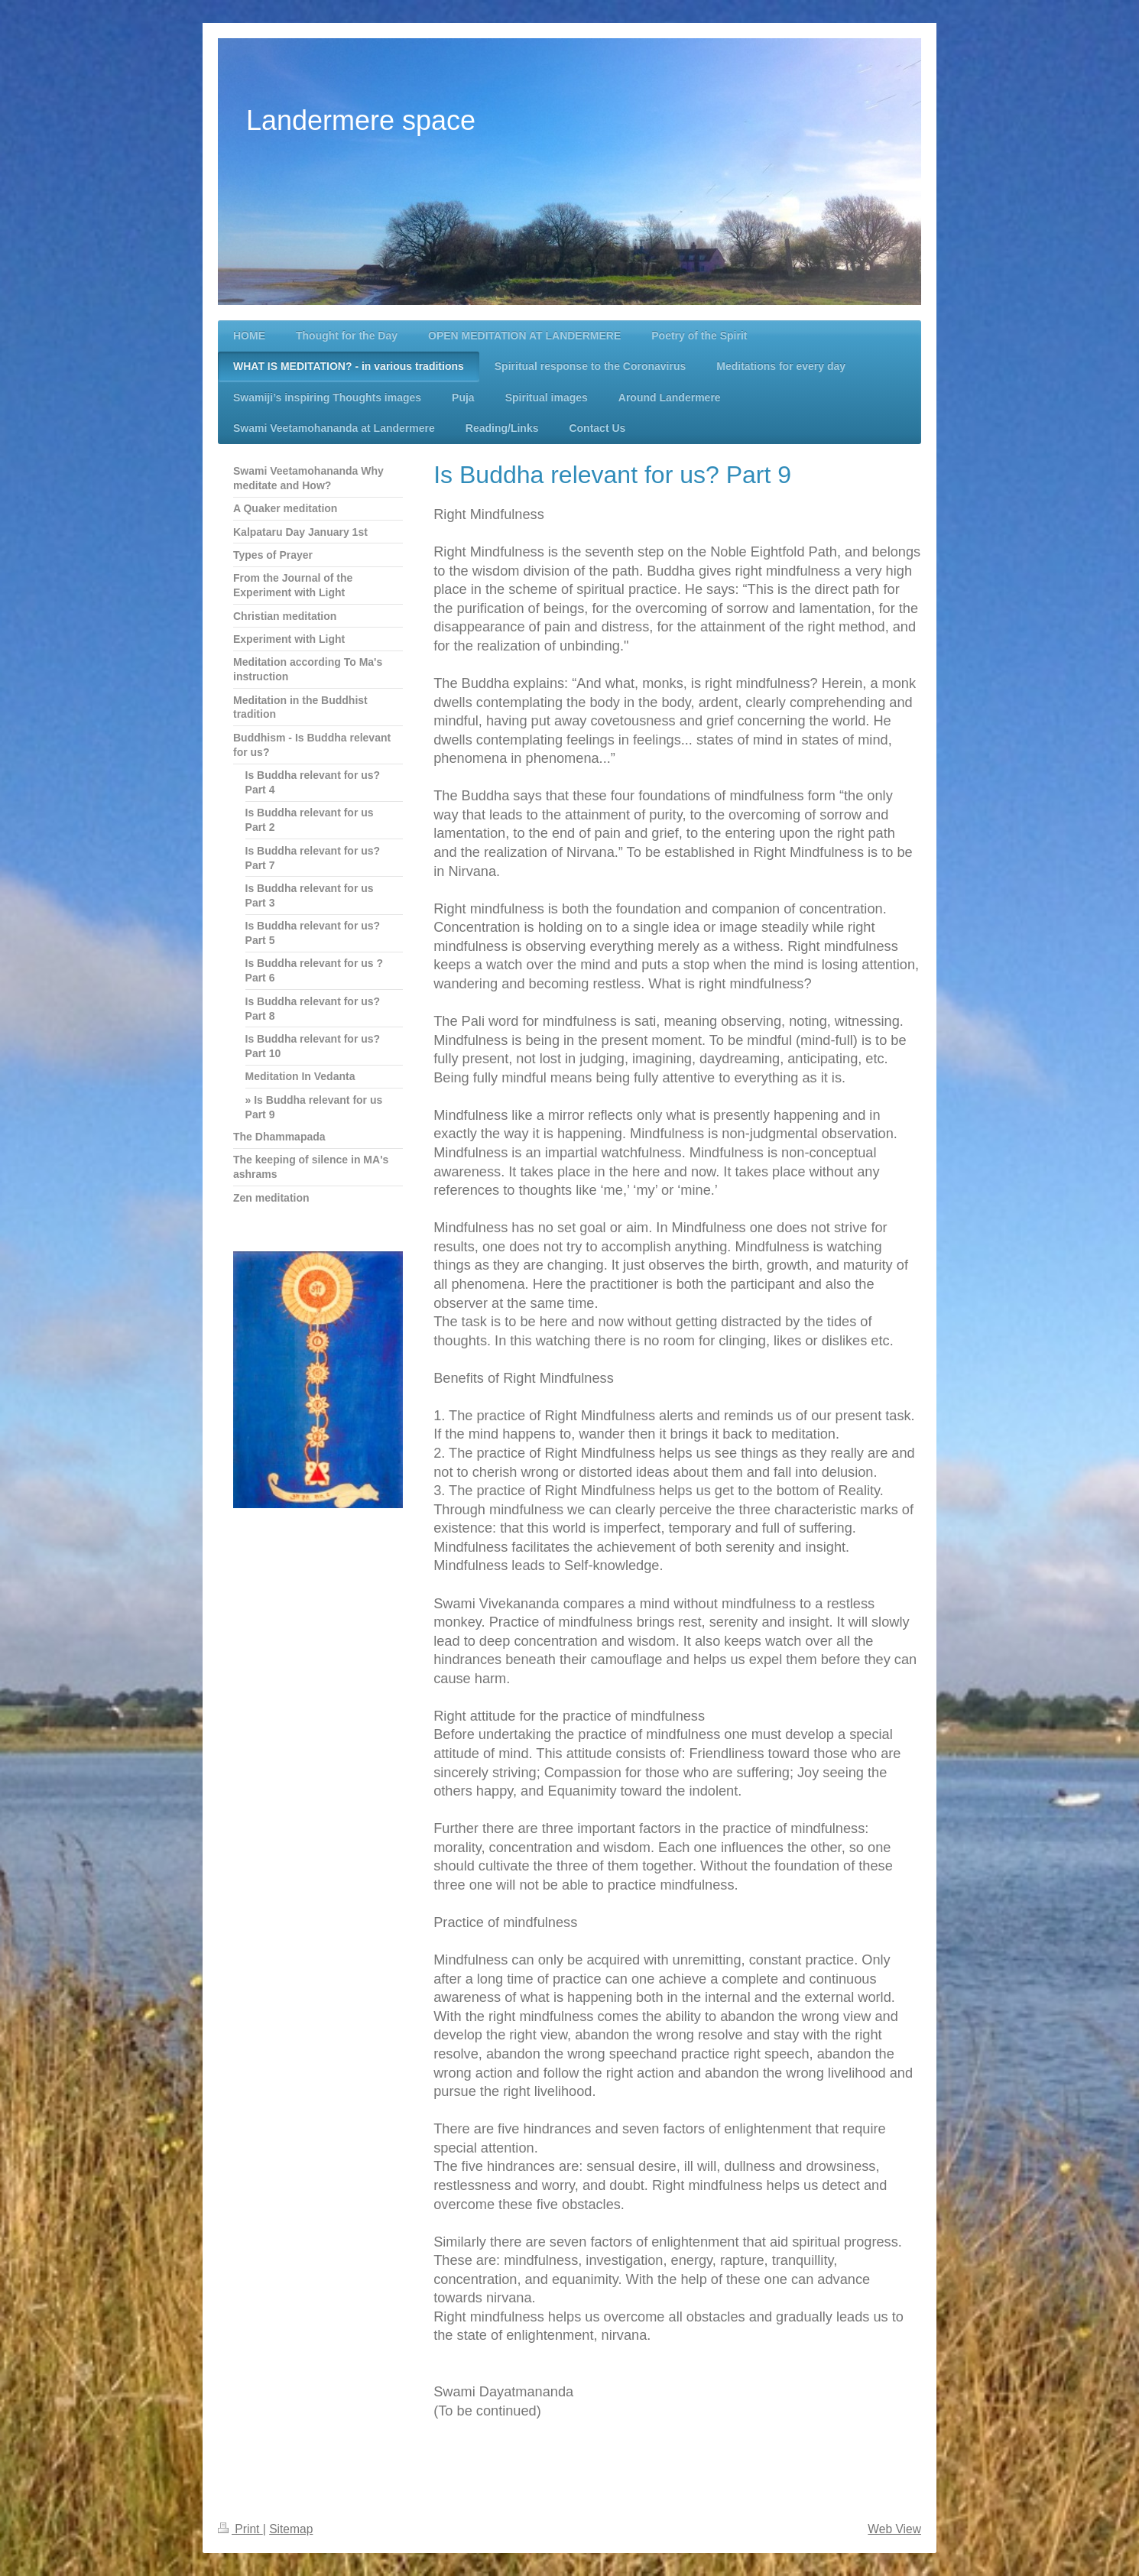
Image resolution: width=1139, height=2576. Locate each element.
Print (240, 2528)
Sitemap (291, 2528)
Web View (894, 2528)
